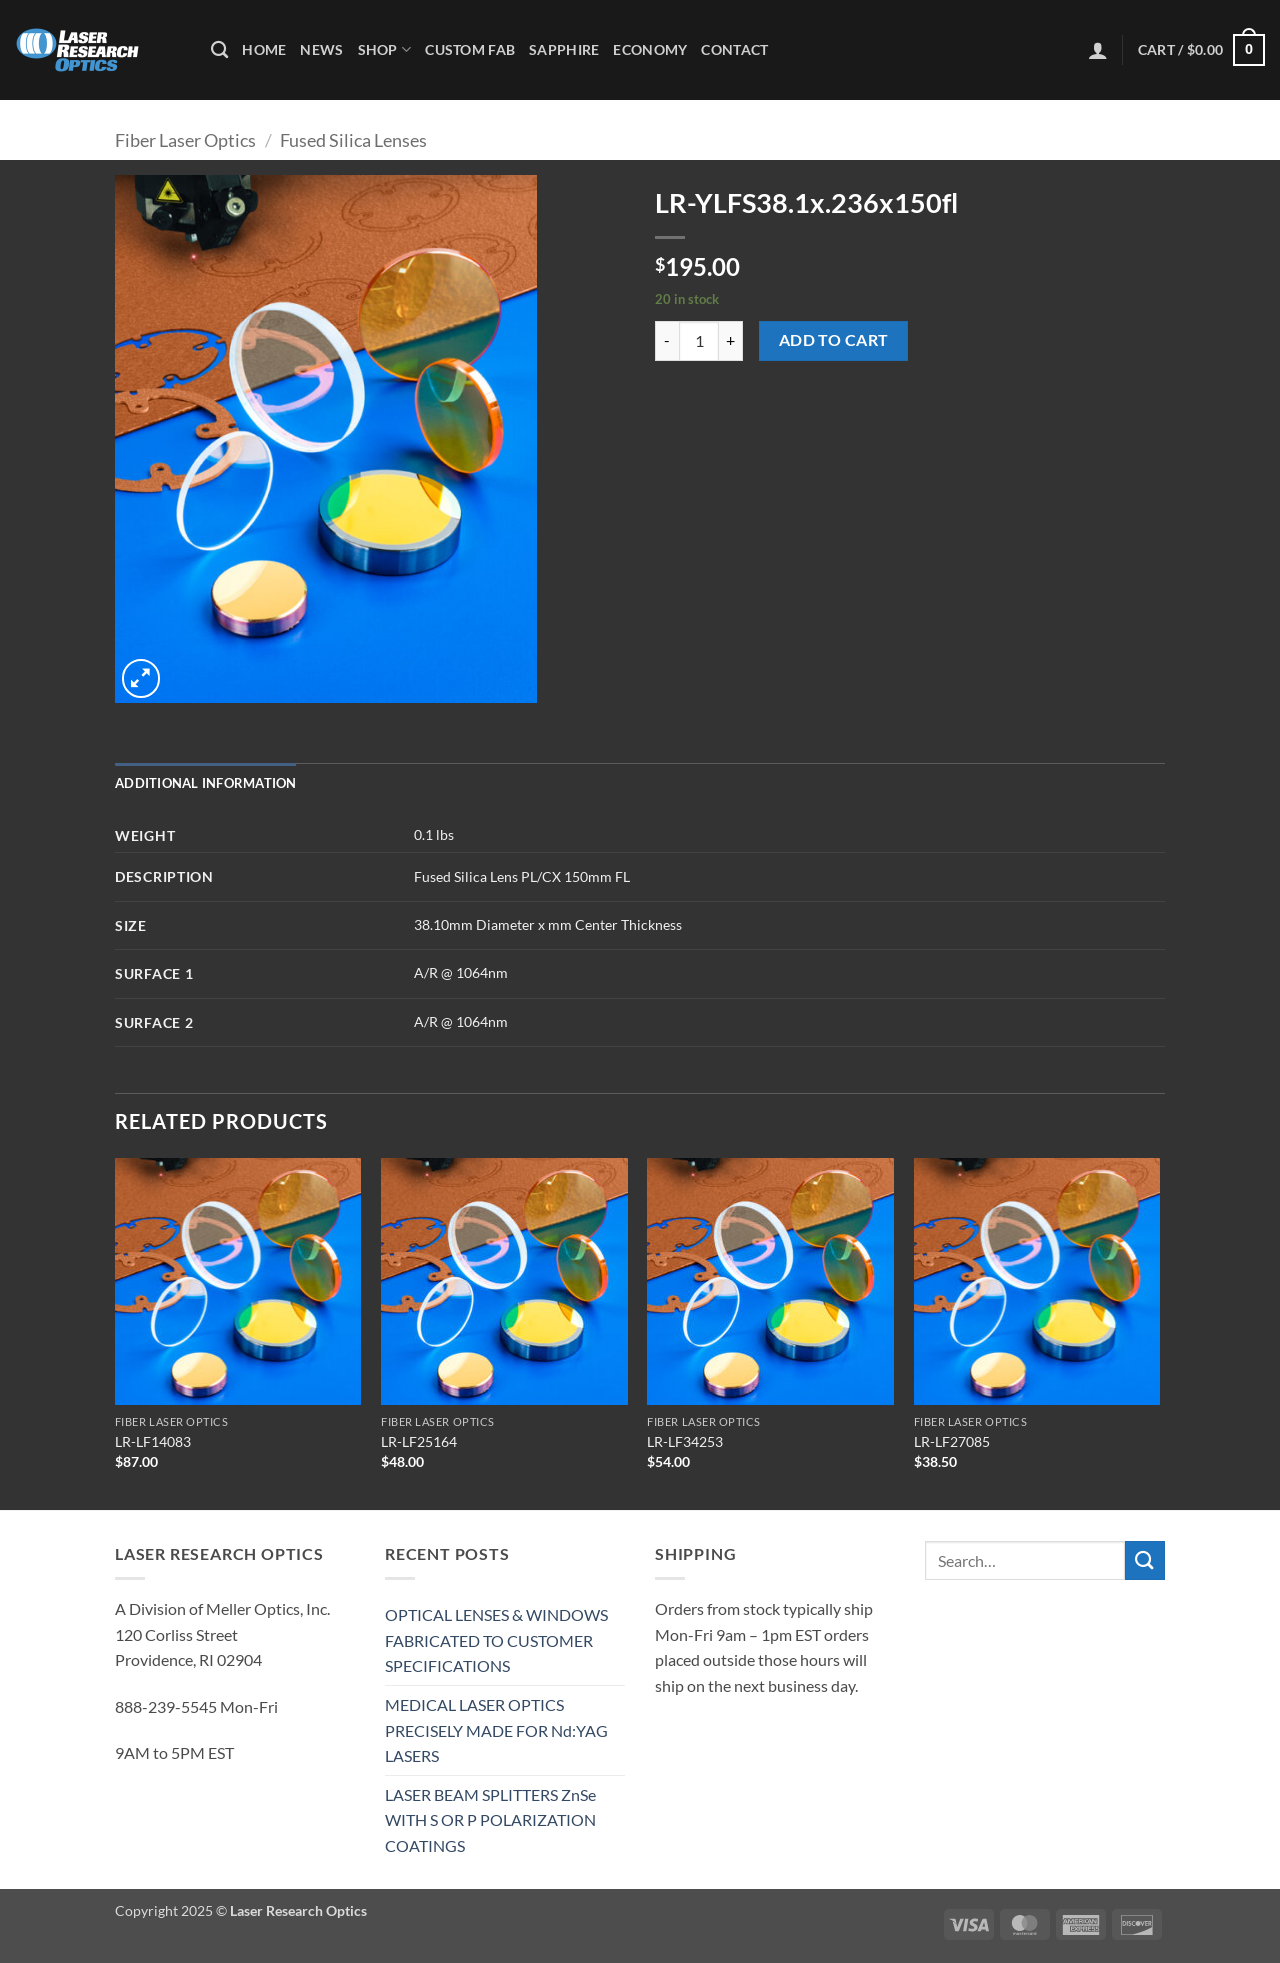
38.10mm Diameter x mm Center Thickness (548, 924)
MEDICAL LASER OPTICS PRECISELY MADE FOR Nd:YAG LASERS (496, 1730)
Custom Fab (470, 49)
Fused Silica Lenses (353, 140)
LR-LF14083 (153, 1441)
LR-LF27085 (952, 1441)
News (321, 49)
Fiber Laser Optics (185, 140)
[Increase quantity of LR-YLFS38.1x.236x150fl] (731, 341)
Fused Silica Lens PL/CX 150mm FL (522, 876)
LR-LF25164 (419, 1441)
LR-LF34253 (685, 1441)
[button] (1098, 50)
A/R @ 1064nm (461, 972)
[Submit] (1145, 1560)
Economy (650, 49)
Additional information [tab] (206, 783)
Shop (385, 49)
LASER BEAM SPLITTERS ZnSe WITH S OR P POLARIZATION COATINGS (490, 1820)
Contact (734, 49)
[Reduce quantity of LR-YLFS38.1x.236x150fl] (667, 341)
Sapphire (564, 49)
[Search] (219, 50)
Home (264, 49)
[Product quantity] (699, 341)
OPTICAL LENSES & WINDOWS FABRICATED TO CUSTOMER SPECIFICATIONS (496, 1640)
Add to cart (834, 340)
